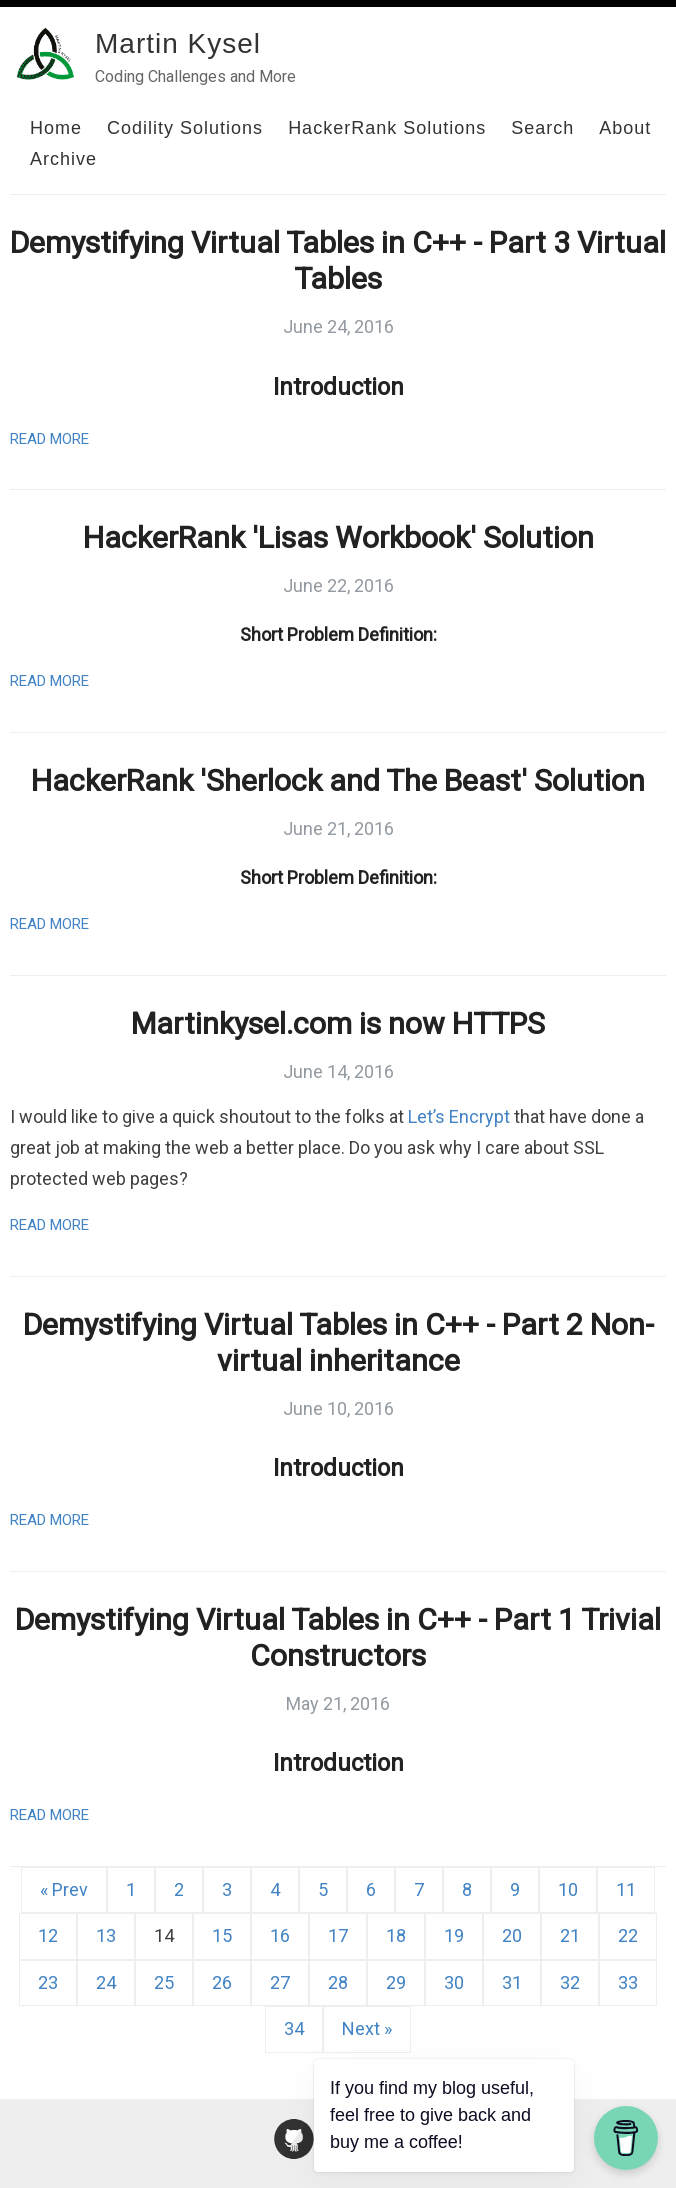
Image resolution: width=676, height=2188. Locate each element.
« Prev (64, 1889)
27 (280, 1982)
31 (512, 1982)
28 (338, 1982)
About (625, 128)
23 (48, 1982)
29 (396, 1982)
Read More (49, 439)
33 (628, 1982)
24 (106, 1982)
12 (48, 1935)
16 (280, 1935)
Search (542, 128)
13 (106, 1935)
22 (628, 1935)
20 (512, 1935)
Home (56, 128)
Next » (367, 2028)
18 (396, 1935)
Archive (63, 159)
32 (570, 1982)
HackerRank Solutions (387, 128)
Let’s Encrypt (459, 1116)
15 (222, 1935)
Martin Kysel (178, 43)
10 (568, 1889)
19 (454, 1935)
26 (222, 1982)
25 (164, 1982)
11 (626, 1889)
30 (454, 1982)
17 (338, 1935)
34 (294, 2028)
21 (570, 1935)
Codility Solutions (185, 128)
